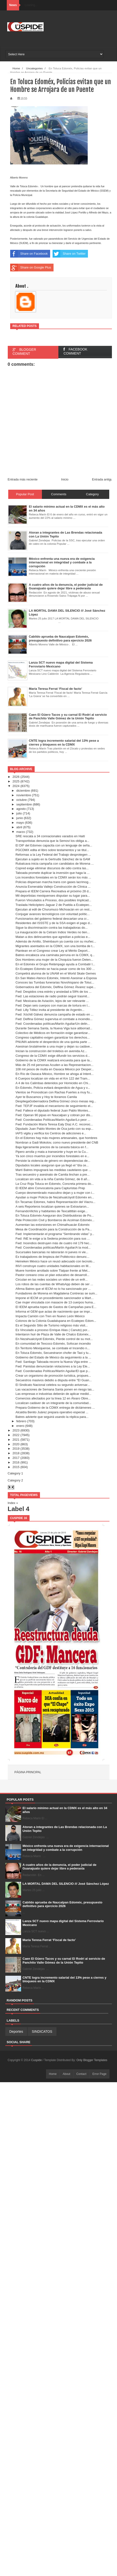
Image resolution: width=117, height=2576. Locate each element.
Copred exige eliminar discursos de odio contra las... (52, 868)
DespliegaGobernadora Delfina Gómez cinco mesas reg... (56, 1101)
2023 (16, 1430)
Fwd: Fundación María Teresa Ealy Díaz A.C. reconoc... (54, 1124)
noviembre (23, 795)
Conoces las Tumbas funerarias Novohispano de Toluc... (55, 982)
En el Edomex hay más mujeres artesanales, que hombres (56, 1138)
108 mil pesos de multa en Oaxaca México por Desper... (55, 1069)
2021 (16, 1439)
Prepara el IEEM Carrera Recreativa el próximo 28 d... (53, 891)
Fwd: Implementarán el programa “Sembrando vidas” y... (55, 1234)
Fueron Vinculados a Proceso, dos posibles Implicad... (53, 900)
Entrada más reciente (23, 479)
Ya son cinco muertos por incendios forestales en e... (52, 1156)
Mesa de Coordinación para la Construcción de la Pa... (54, 1229)
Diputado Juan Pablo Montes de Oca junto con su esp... (55, 1128)
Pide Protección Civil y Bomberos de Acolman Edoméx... (55, 1220)
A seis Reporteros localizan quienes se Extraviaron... (52, 1206)
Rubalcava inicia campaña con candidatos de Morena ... (55, 863)
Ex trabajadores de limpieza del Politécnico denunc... (52, 1257)
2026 (16, 777)
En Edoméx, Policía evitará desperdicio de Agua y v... (53, 1087)
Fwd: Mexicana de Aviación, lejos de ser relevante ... (52, 1001)
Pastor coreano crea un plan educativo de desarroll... (52, 1275)
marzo (20, 832)
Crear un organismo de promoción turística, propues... (53, 1375)
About (66, 2074)
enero (20, 1426)
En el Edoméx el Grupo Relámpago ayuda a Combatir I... (55, 964)
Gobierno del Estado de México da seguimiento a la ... (53, 1357)
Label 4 (19, 1508)
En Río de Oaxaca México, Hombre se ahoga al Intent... (55, 1074)
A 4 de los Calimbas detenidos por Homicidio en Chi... (53, 1083)
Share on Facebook (29, 254)
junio (19, 818)
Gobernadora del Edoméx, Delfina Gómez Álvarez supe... (56, 987)
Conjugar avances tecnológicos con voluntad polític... (53, 914)
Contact (81, 2074)
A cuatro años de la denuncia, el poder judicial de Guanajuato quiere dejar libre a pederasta (59, 1866)
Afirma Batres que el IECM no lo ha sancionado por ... (53, 1289)
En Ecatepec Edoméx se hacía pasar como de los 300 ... (55, 969)
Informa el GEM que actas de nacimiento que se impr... (54, 1311)
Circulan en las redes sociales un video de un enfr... (52, 1279)
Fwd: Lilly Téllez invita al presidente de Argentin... (50, 1010)
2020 (16, 1444)
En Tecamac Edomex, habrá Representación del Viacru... (55, 1202)
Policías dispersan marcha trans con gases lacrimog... (53, 882)
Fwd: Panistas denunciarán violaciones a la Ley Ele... (53, 1366)
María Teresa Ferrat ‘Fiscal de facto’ (49, 1940)
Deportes (16, 2031)
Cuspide (36, 2060)
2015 (16, 1467)
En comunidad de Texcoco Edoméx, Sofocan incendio (53, 1343)
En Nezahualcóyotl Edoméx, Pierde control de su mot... (54, 1339)
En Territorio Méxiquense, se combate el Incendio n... (53, 1348)
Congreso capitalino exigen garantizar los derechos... (53, 1037)
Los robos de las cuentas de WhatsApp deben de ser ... (54, 1284)
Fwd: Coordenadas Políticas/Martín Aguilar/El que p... (53, 1371)
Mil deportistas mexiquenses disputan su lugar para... (53, 895)
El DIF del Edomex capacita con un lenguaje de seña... (54, 845)
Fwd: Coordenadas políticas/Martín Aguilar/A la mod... (53, 1247)
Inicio (64, 479)
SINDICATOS (42, 2031)
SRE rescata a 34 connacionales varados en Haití (50, 836)
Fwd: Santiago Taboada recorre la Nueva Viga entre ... (53, 1362)
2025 (16, 781)
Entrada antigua (103, 479)
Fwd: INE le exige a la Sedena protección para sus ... (53, 1238)
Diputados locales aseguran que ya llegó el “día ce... (52, 1165)
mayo (20, 822)
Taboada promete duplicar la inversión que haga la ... (53, 873)
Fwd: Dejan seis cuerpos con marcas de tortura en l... (53, 1005)
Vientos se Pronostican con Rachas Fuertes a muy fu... (54, 1092)
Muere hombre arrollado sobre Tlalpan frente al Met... (53, 1270)
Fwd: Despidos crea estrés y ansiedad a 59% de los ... (54, 991)
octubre (21, 800)
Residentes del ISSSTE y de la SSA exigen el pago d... (54, 923)
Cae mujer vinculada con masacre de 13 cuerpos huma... (55, 1302)
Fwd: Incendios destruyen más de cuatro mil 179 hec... (54, 1243)
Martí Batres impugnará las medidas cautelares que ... (53, 1170)
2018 (16, 1453)
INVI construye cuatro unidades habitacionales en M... (53, 1266)
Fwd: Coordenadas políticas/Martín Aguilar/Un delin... (53, 1023)
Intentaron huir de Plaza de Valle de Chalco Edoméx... (53, 1334)
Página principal (28, 1772)
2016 (16, 1462)
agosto (21, 809)
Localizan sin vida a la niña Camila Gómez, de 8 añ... (53, 1179)
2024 (16, 786)
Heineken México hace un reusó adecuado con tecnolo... (55, 1261)
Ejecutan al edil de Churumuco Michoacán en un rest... (54, 909)
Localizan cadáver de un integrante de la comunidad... (53, 1403)
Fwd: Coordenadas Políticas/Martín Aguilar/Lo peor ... (53, 1119)
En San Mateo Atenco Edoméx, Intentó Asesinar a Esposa (56, 978)
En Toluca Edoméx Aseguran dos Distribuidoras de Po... (55, 1215)
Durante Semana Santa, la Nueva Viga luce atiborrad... (54, 1028)
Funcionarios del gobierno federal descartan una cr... (52, 918)
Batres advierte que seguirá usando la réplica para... (52, 1417)
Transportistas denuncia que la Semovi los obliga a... (52, 841)
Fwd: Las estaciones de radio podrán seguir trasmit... (53, 996)
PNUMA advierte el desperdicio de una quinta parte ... (53, 1042)
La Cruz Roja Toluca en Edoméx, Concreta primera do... (55, 1184)
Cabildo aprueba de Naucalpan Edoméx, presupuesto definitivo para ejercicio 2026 (62, 1904)
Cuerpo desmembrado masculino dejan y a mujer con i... (55, 1193)
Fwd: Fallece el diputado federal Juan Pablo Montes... (53, 1110)
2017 (16, 1458)
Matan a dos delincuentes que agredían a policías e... (53, 937)
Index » (13, 1503)
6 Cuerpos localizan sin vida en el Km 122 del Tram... (53, 1078)
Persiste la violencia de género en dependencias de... (53, 1160)
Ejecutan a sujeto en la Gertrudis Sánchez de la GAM (53, 859)
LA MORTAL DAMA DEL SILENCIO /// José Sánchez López (66, 1883)
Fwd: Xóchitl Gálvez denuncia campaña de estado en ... (55, 1014)
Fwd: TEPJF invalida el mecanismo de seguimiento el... (54, 1106)
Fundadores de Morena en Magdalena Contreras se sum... (56, 1293)
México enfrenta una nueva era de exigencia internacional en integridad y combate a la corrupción (66, 1848)
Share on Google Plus (30, 267)
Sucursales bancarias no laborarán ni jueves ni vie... (52, 1252)
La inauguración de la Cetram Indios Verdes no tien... (53, 932)
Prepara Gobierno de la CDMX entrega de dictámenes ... (55, 1407)
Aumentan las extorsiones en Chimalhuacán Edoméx (53, 1225)
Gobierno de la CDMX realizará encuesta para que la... (54, 1060)
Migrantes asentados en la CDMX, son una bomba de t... (55, 946)
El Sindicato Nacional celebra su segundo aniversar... (53, 1385)
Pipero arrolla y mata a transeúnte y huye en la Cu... (52, 1152)
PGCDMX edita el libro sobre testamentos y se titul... (52, 850)
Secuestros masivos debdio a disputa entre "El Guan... (54, 1380)
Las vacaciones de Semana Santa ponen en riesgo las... (55, 1389)
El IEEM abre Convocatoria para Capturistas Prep (50, 1188)
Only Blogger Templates (92, 2060)
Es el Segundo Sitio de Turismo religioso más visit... (52, 1325)
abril (19, 827)
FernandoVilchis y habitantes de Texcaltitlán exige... (52, 1211)
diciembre (23, 790)
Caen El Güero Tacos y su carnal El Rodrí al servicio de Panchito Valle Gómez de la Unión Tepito (64, 1960)
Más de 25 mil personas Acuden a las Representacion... (55, 1065)
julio (19, 813)
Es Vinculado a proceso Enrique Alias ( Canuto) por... (53, 1330)
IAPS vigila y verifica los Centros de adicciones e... (51, 1133)
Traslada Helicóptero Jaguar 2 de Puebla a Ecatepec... (54, 905)
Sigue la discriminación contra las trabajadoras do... (52, 927)
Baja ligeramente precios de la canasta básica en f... (52, 1147)
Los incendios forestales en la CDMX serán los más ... (53, 877)
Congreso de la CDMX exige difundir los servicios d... (53, 1055)
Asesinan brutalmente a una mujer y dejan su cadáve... (54, 1046)
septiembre (24, 804)
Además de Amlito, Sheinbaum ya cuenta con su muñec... (56, 941)
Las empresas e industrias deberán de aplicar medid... (53, 1394)
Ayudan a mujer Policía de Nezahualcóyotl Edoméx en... (55, 1197)
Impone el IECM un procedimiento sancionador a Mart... (55, 1298)
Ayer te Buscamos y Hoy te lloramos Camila (46, 1097)
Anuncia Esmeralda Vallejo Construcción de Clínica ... (53, 886)
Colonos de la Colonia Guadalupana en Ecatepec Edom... (56, 1321)
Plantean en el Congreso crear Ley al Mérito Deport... (53, 950)
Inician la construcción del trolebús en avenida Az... (51, 1051)
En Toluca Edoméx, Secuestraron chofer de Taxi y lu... (53, 1353)
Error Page (99, 2074)
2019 (16, 1448)
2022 (16, 1435)
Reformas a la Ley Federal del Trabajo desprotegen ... (53, 854)
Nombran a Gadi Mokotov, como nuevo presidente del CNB (57, 1142)
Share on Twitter (69, 254)
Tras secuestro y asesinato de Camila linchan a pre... (53, 1174)
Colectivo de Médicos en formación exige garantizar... (53, 1033)
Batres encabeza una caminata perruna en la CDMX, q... (55, 955)
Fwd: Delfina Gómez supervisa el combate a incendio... (54, 1019)
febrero (21, 1421)
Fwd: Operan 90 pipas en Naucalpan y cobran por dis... (54, 1115)
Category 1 (15, 1473)
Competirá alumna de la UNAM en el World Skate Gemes (56, 973)
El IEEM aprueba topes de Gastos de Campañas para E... (56, 1307)
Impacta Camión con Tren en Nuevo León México (50, 1316)
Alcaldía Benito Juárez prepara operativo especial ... (52, 1412)
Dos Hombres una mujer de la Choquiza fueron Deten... (54, 959)
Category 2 (15, 1480)
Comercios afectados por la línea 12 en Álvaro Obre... (53, 1398)
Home (53, 2074)
